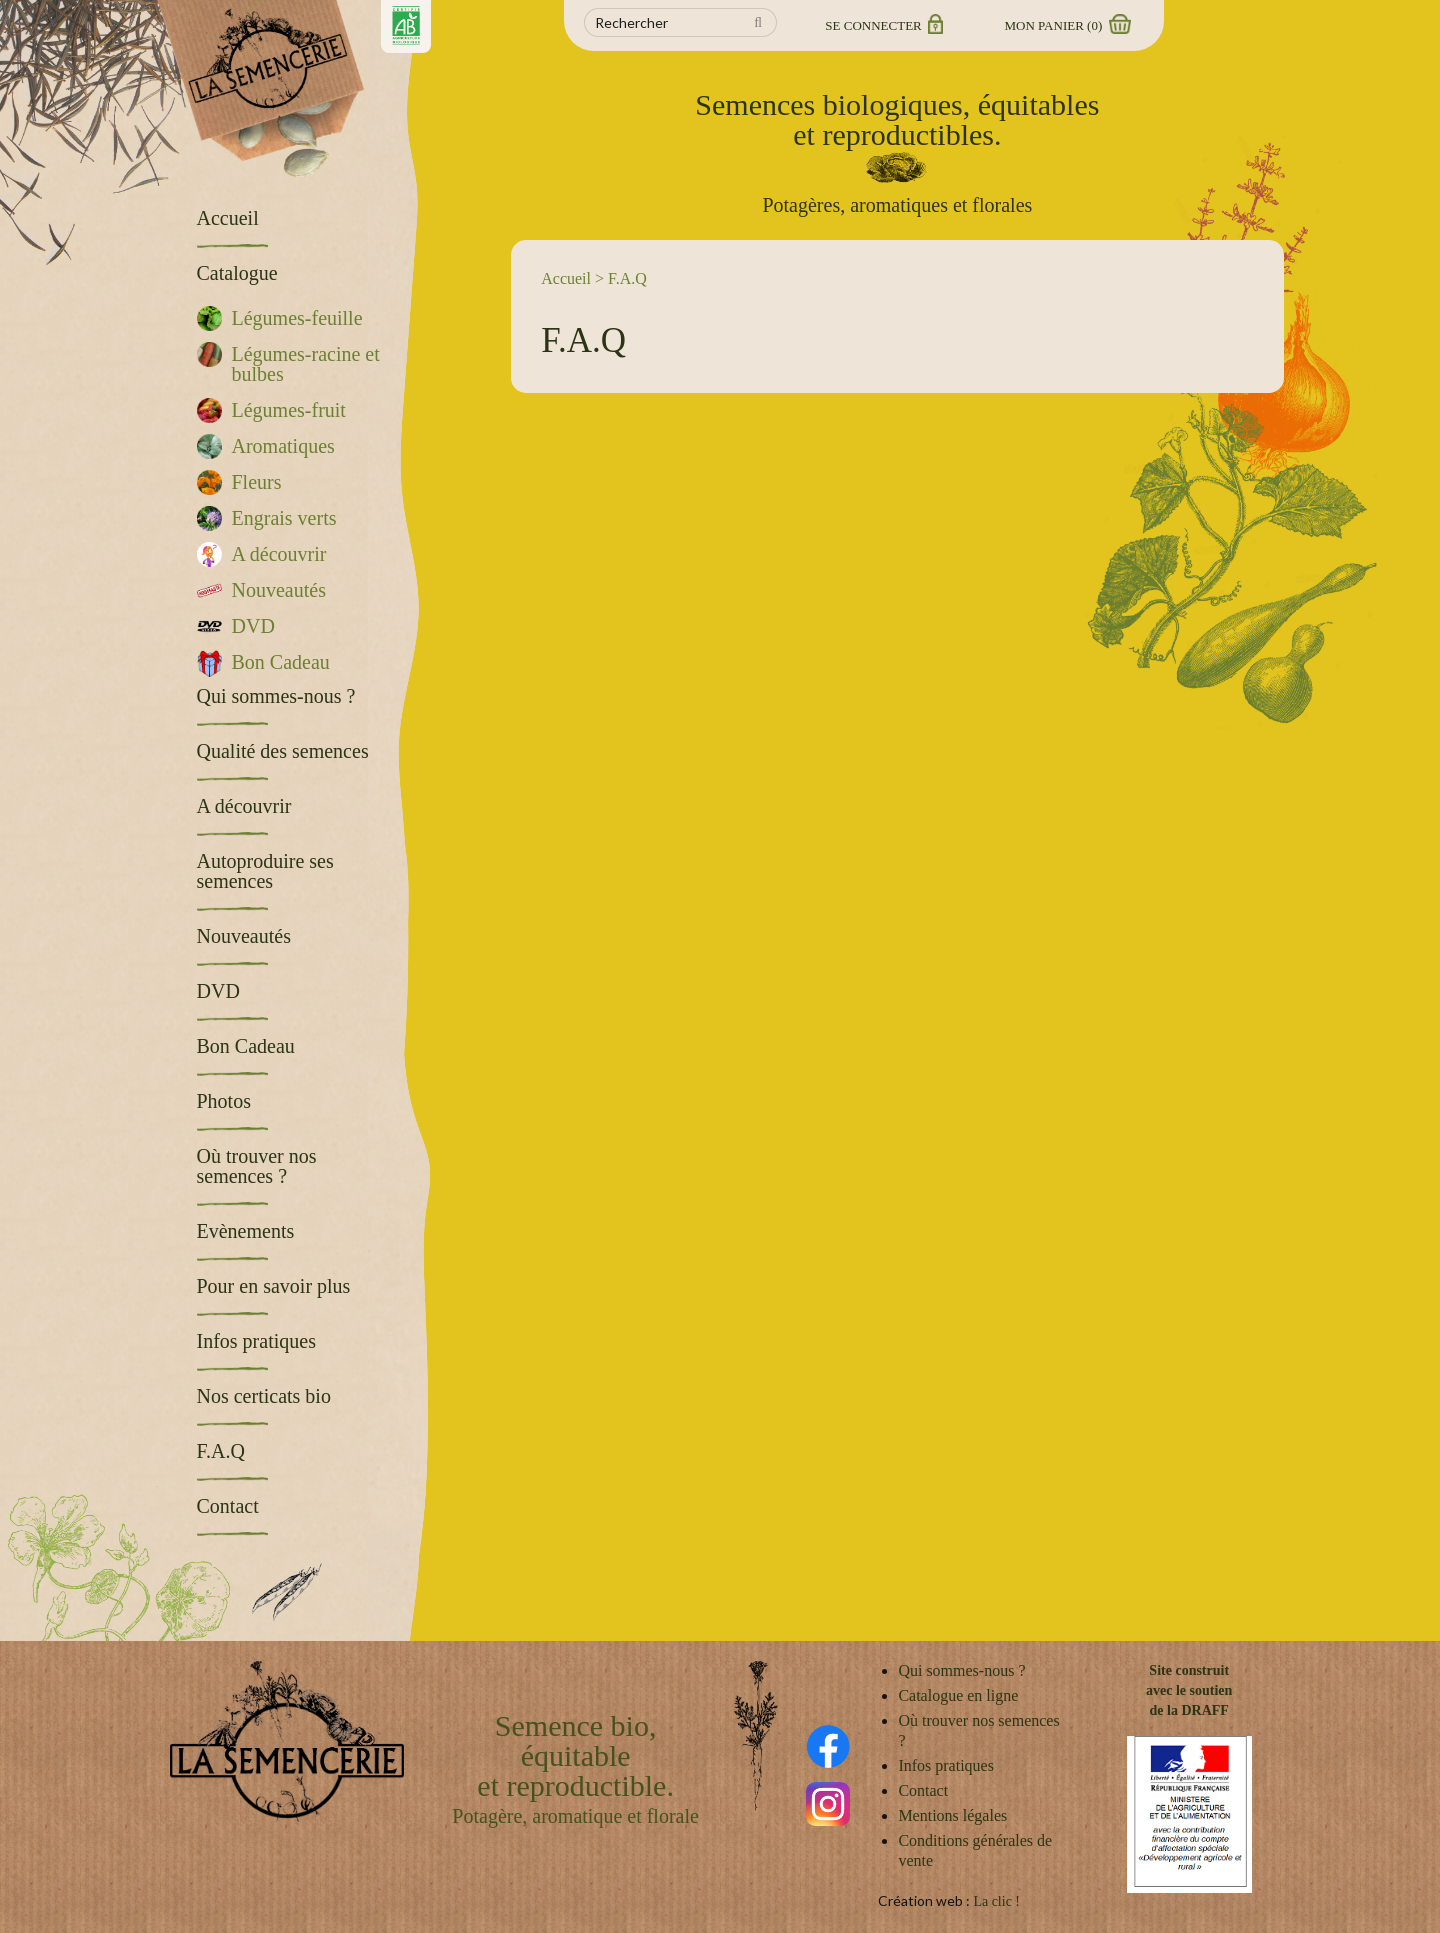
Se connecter (882, 25)
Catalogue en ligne (958, 1695)
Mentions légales (952, 1815)
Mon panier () (1067, 25)
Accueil (566, 278)
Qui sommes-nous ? (961, 1670)
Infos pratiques (946, 1765)
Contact (923, 1790)
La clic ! (996, 1901)
